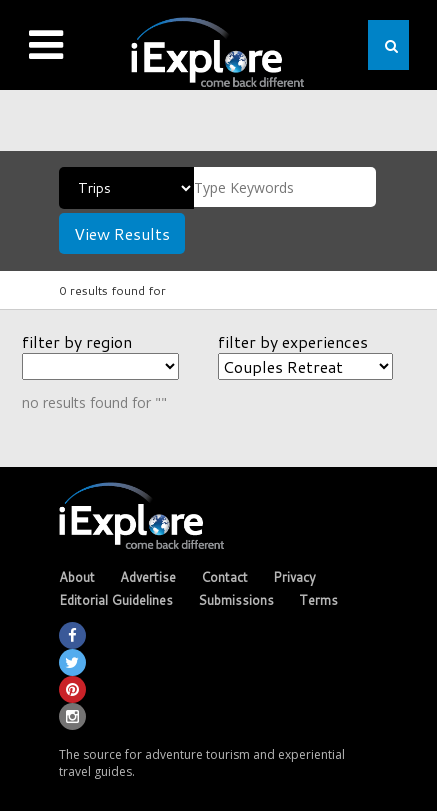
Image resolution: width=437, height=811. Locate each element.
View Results (122, 233)
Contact (224, 577)
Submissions (236, 600)
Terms (318, 600)
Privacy (294, 577)
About (77, 577)
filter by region (77, 341)
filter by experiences (293, 341)
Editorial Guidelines (116, 600)
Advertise (148, 577)
